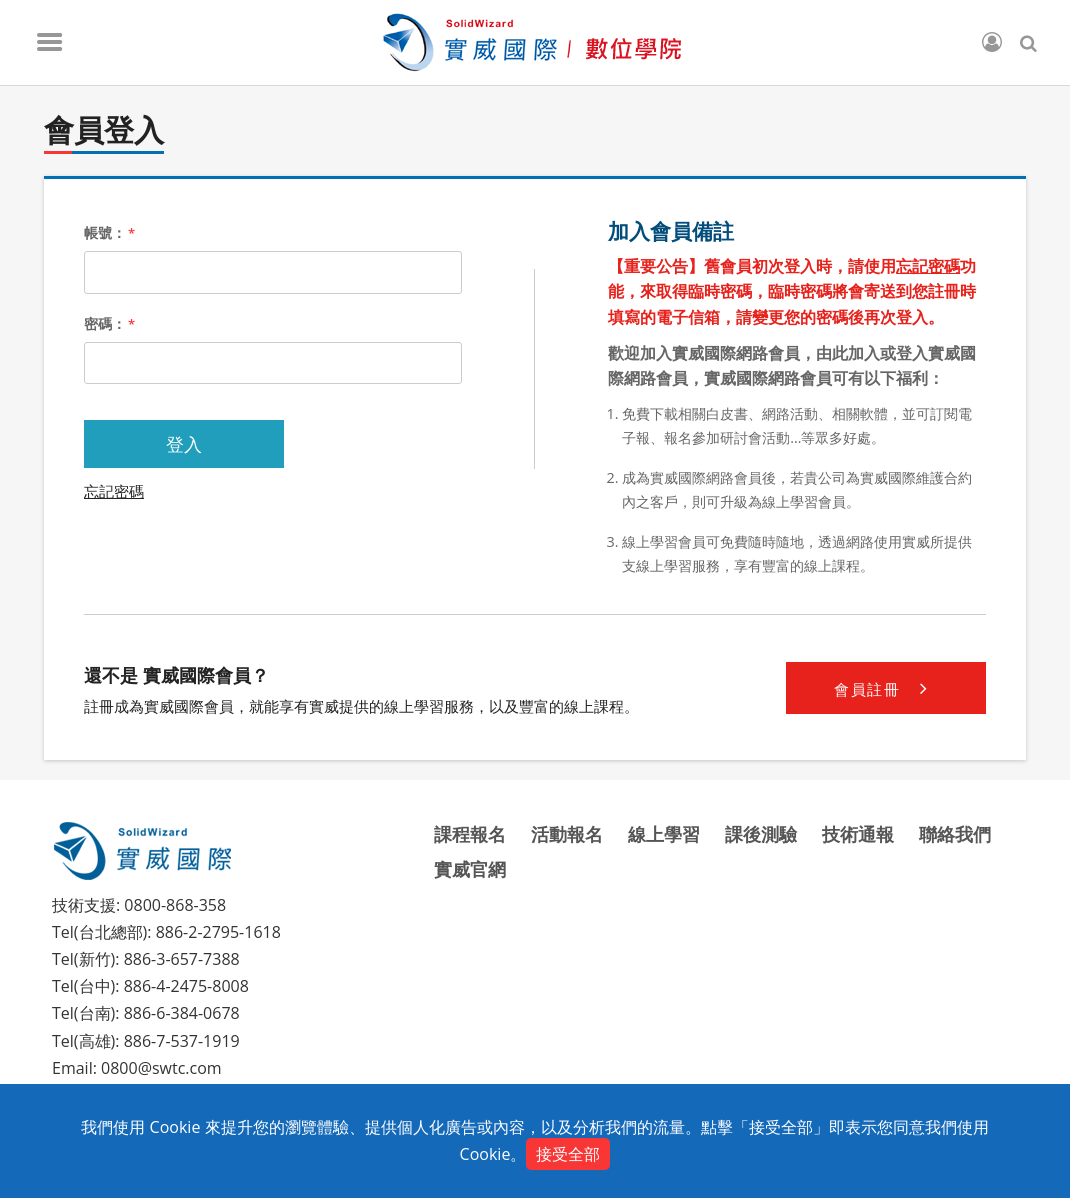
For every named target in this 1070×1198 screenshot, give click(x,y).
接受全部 (568, 1154)
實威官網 (470, 869)
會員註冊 (885, 688)
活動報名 (567, 834)
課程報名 (470, 834)
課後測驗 (761, 834)
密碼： (109, 323)
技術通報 (858, 834)
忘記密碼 (114, 491)
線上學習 (664, 834)
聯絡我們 (955, 834)
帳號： (109, 232)
